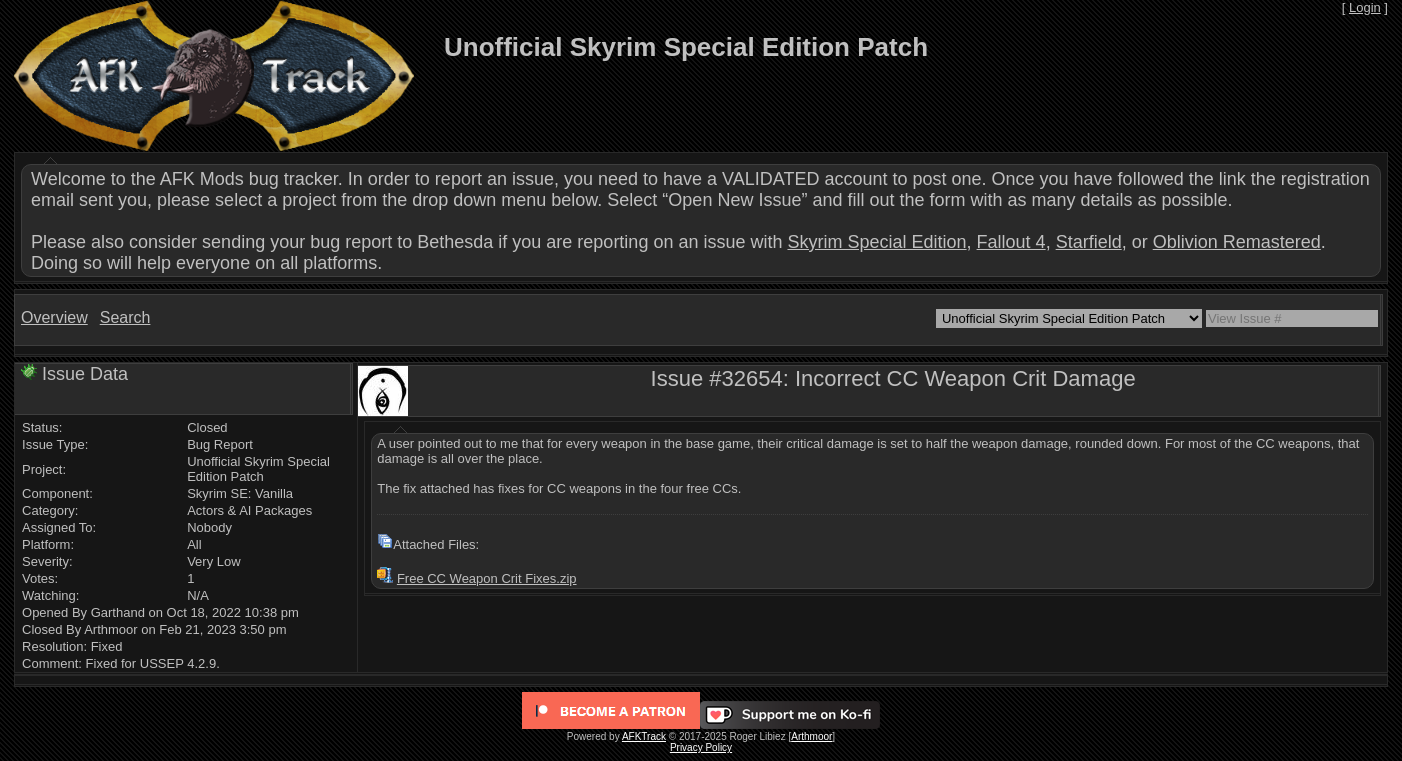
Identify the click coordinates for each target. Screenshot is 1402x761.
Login (1365, 7)
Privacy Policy (701, 747)
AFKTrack (644, 736)
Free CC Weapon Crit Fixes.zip (487, 578)
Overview (54, 317)
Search (125, 317)
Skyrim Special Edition (876, 242)
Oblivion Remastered (1237, 242)
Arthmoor (811, 736)
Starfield (1089, 242)
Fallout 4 (1011, 242)
